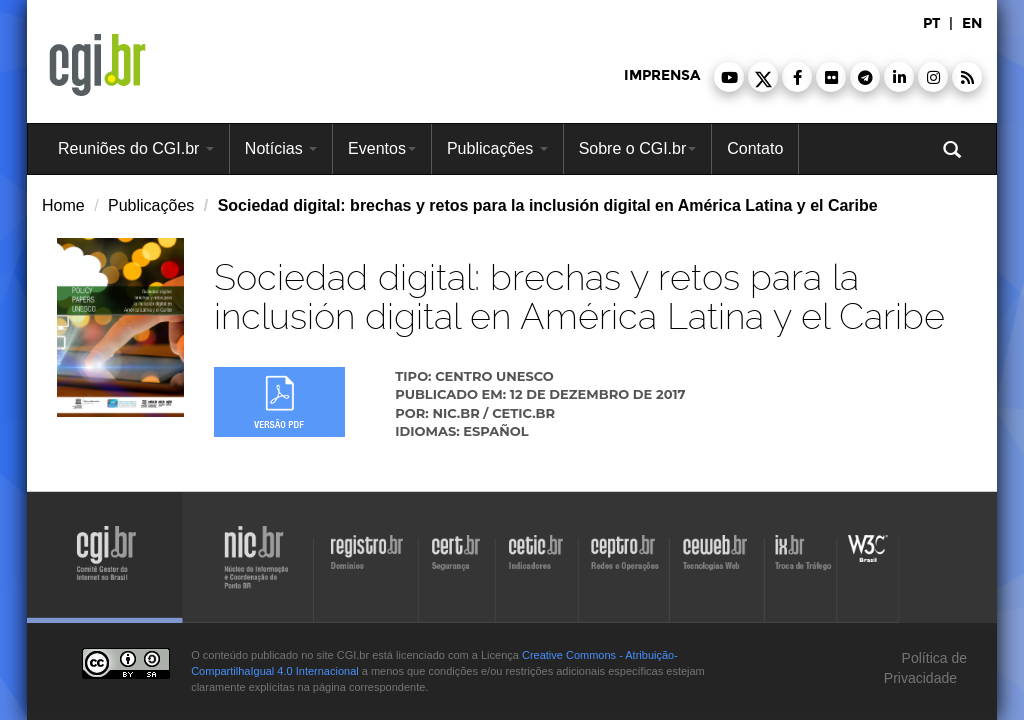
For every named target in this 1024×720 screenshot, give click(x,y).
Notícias (281, 148)
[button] (729, 77)
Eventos (382, 148)
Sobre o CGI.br (638, 148)
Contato (755, 148)
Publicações (497, 148)
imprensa (662, 75)
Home (63, 205)
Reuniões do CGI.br (136, 148)
